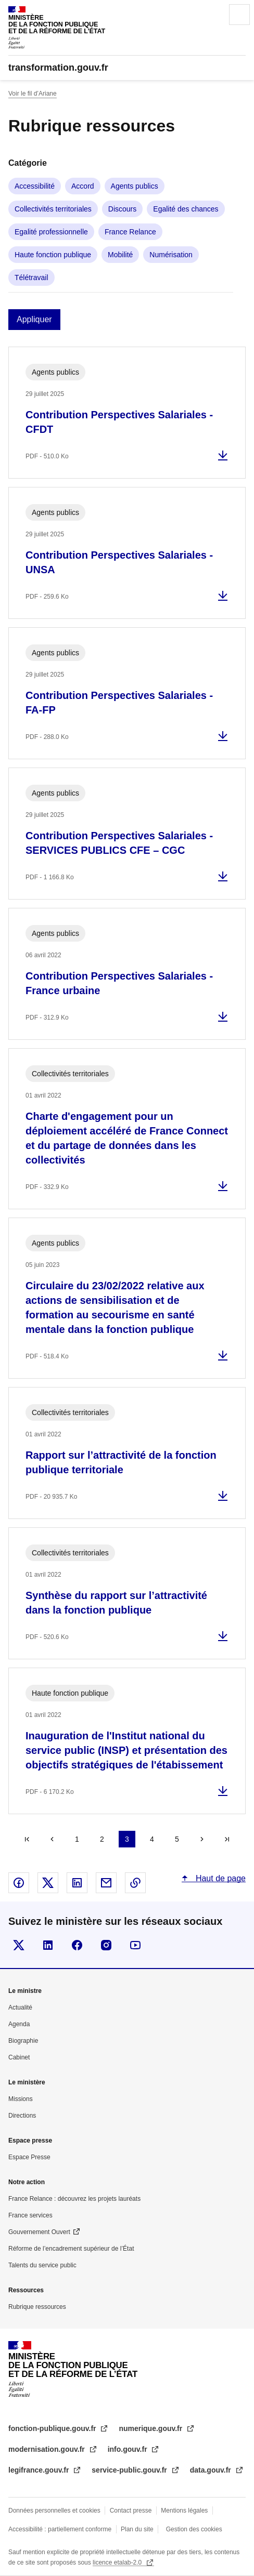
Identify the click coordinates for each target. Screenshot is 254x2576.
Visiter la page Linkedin (47, 1945)
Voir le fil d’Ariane (32, 93)
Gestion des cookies (194, 2529)
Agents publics (134, 186)
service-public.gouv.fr (130, 2470)
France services (30, 2215)
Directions (22, 2115)
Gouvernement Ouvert (39, 2232)
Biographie (23, 2040)
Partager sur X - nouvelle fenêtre (47, 1882)
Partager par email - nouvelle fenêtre (106, 1882)
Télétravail (31, 277)
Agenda (19, 2024)
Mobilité (120, 254)
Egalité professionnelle (51, 232)
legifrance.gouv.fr (39, 2470)
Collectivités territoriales (53, 209)
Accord (82, 186)
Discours (122, 209)
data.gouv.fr (211, 2470)
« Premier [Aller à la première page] (27, 1839)
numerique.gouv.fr (151, 2428)
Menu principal (239, 14)
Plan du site (137, 2529)
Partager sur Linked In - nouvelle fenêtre (77, 1882)
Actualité (20, 2007)
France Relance (130, 232)
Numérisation (170, 254)
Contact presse (131, 2510)
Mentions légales (184, 2510)
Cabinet (19, 2057)
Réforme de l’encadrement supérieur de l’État (71, 2248)
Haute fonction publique (53, 254)
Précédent (52, 1839)
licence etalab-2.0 (118, 2562)
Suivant (202, 1839)
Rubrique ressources (37, 2306)
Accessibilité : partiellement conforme (59, 2529)
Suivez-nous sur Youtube (135, 1945)
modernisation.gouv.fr (47, 2449)
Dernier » (227, 1839)
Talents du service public (42, 2265)
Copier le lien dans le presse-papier (135, 1882)
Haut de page (219, 1878)
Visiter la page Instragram (106, 1945)
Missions (20, 2099)
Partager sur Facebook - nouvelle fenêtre (18, 1882)
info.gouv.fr (128, 2449)
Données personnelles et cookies (54, 2510)
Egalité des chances (185, 209)
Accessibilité (35, 186)
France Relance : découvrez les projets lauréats (74, 2198)
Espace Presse (29, 2157)
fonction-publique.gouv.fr (53, 2428)
